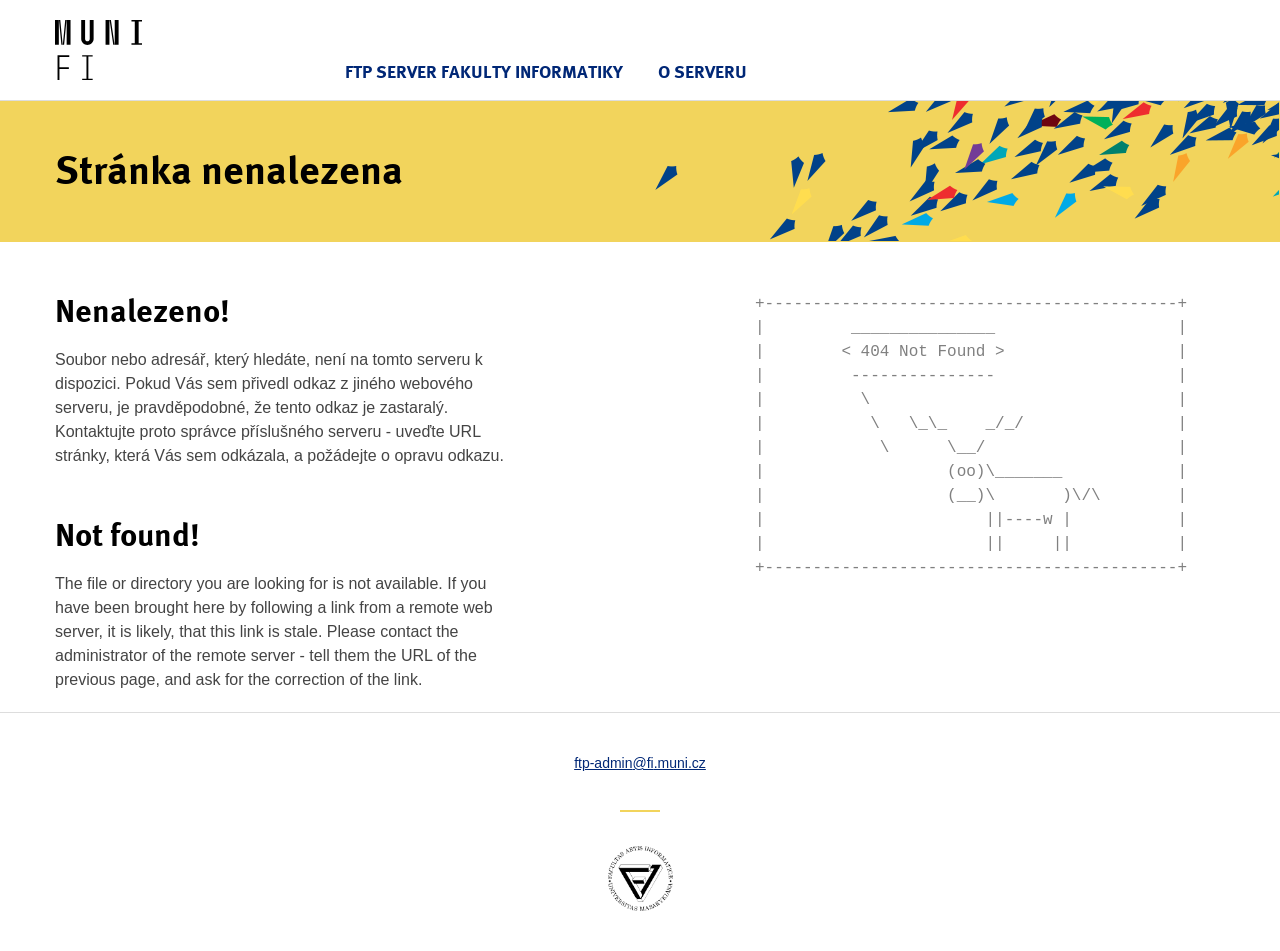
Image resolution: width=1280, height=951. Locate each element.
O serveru (702, 71)
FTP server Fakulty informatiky (484, 71)
